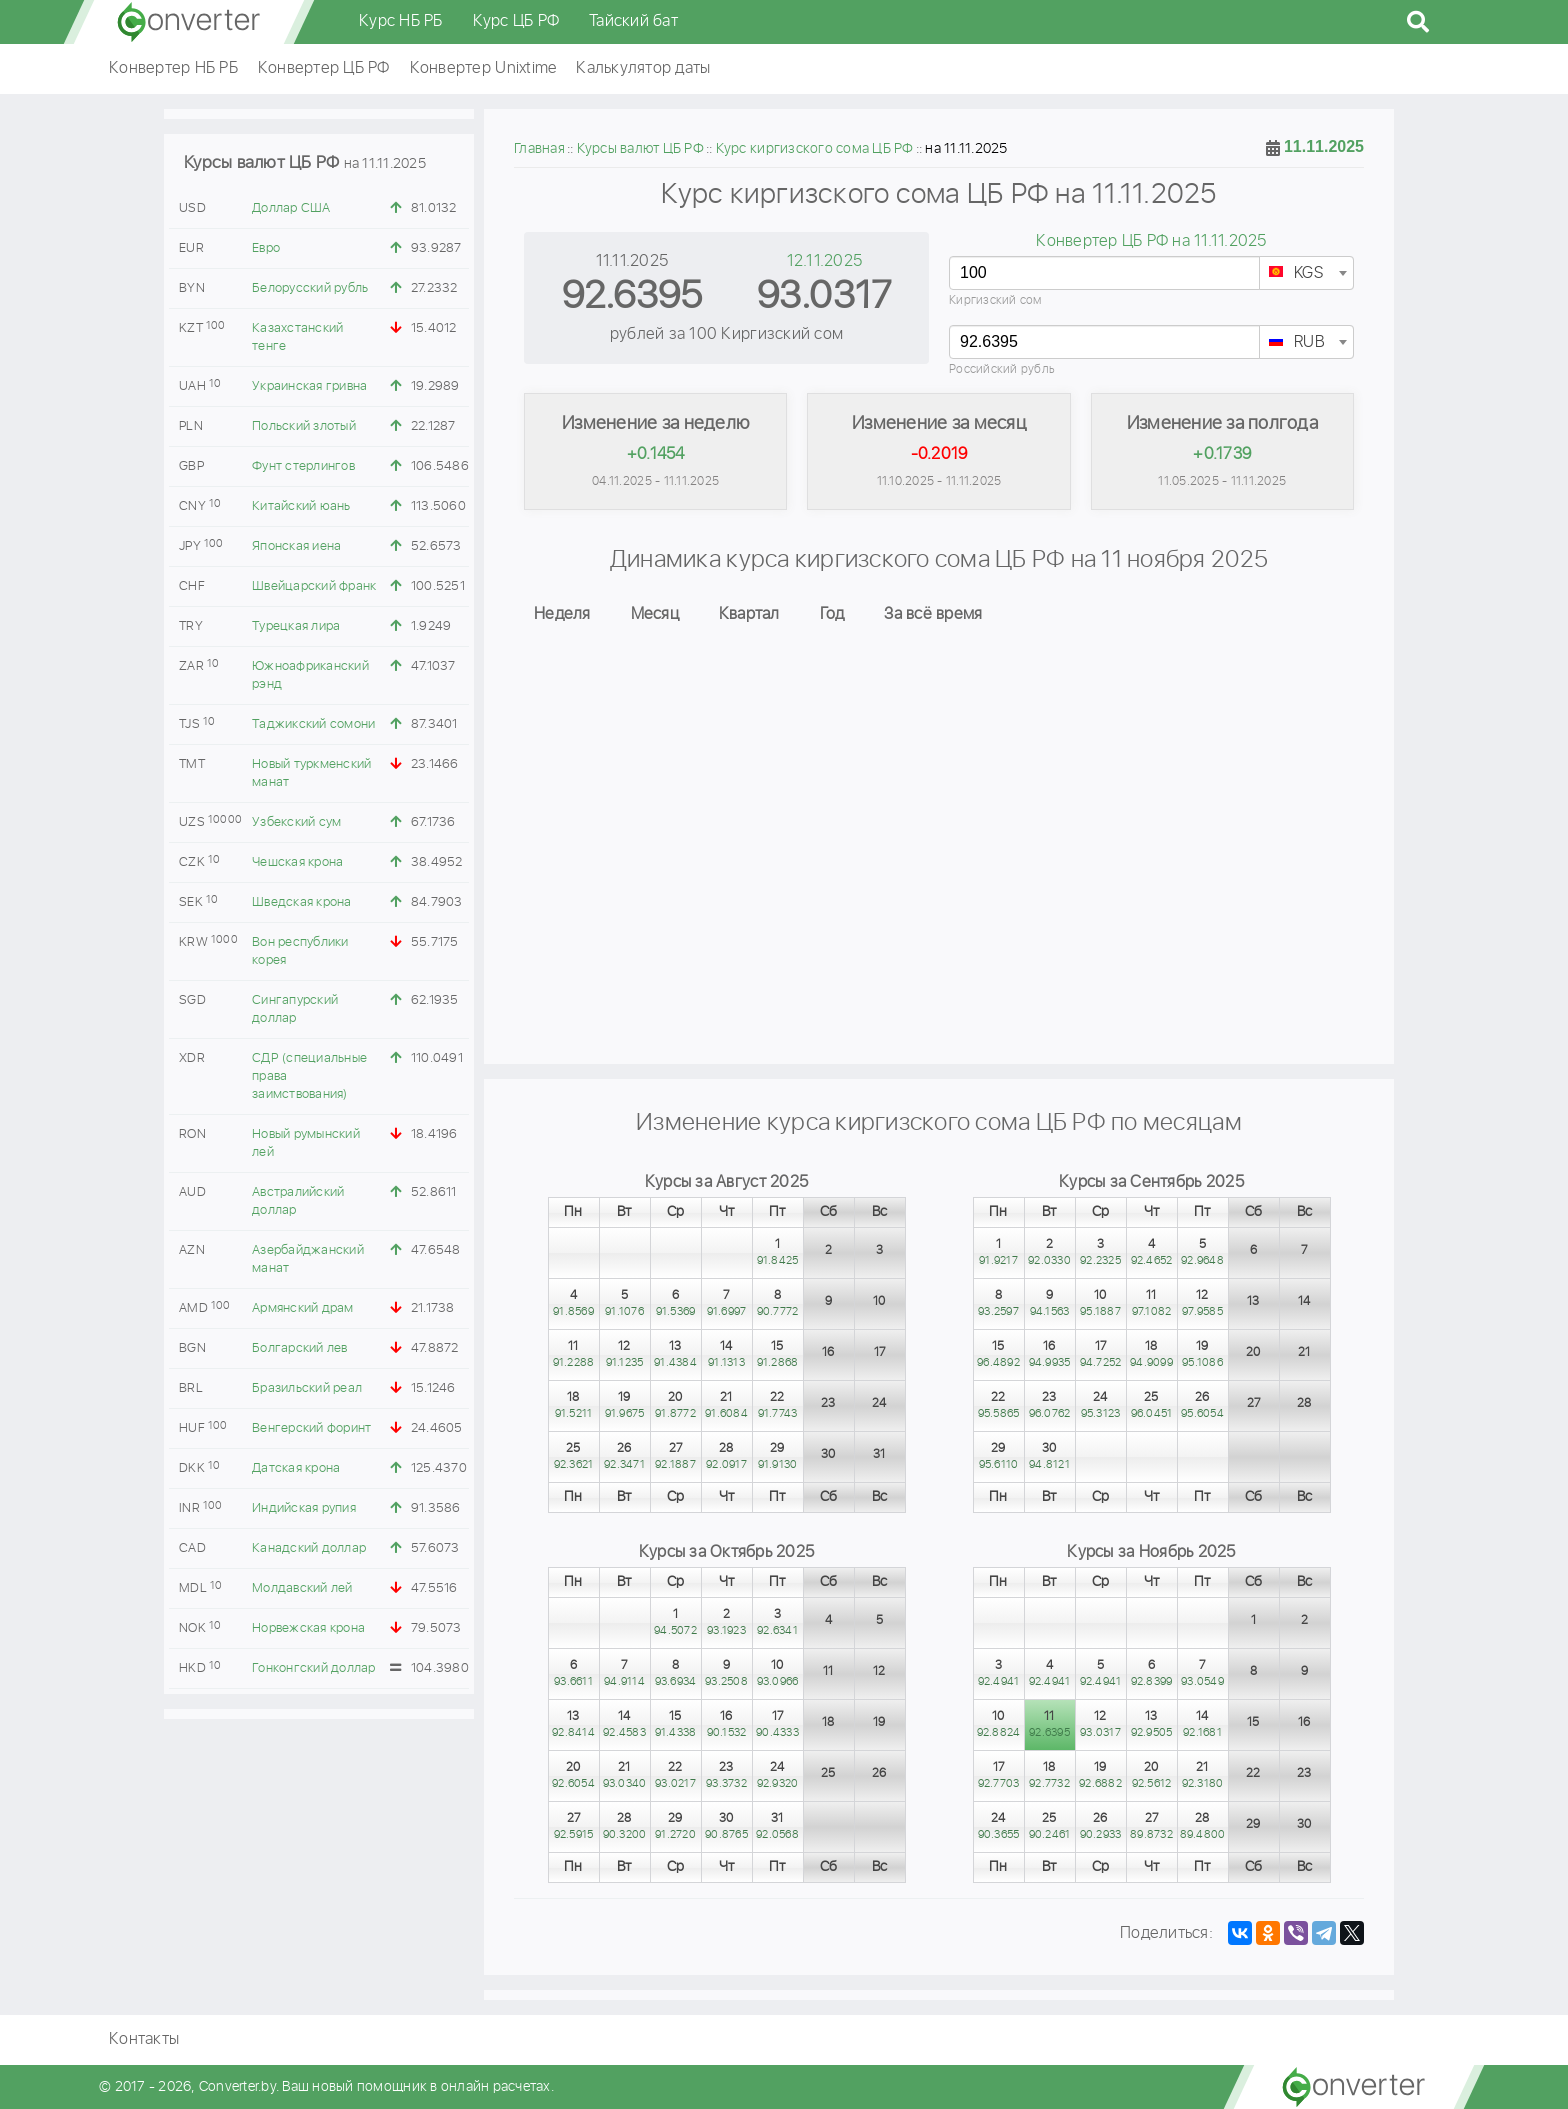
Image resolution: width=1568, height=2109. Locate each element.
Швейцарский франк (314, 586)
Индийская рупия (304, 1508)
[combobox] (1306, 273)
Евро (266, 248)
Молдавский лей (302, 1588)
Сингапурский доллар (295, 1009)
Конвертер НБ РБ (173, 68)
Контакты (144, 2039)
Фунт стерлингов (303, 466)
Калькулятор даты (643, 68)
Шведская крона (302, 902)
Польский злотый (304, 426)
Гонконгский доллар (314, 1668)
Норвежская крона (308, 1628)
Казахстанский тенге (297, 337)
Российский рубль (1002, 369)
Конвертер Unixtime (483, 68)
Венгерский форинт (311, 1428)
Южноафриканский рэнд (310, 675)
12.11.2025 (825, 261)
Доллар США (291, 208)
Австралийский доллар (298, 1201)
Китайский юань (301, 506)
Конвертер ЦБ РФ (324, 68)
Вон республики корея (300, 951)
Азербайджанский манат (308, 1259)
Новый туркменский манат (311, 773)
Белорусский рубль (310, 288)
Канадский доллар (309, 1548)
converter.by (189, 22)
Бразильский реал (307, 1388)
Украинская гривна (309, 386)
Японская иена (296, 546)
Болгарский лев (300, 1348)
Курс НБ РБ (401, 21)
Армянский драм (303, 1308)
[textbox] (1306, 274)
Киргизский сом (995, 300)
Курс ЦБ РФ (516, 21)
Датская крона (296, 1468)
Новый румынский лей (306, 1143)
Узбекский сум (296, 822)
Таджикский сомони (313, 724)
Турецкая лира (296, 626)
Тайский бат (633, 21)
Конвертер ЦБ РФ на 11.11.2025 (1151, 241)
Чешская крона (297, 862)
